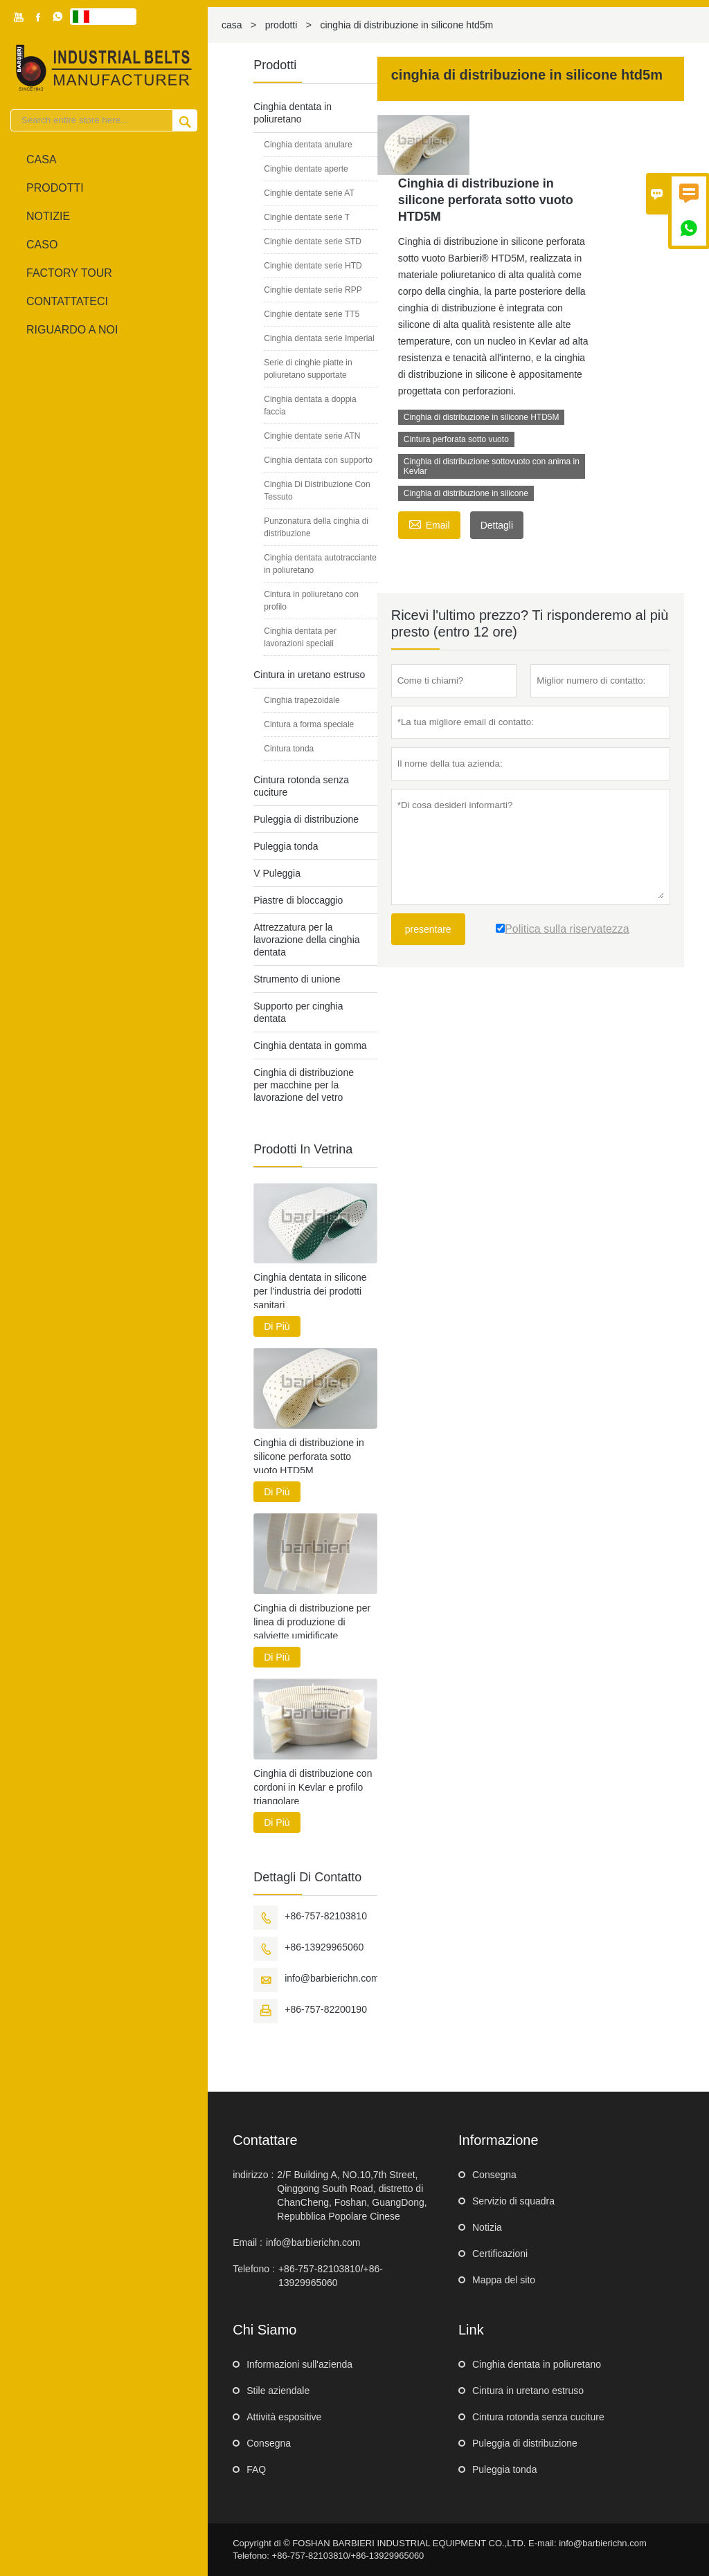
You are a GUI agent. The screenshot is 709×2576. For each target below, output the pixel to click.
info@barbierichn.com (332, 1978)
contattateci (67, 301)
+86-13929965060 (324, 1947)
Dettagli (497, 525)
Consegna (494, 2174)
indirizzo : (253, 2174)
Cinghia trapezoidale (301, 700)
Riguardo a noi (72, 330)
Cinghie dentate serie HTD (312, 266)
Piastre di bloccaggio (298, 900)
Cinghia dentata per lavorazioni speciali (300, 637)
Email (429, 523)
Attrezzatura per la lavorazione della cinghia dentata (306, 940)
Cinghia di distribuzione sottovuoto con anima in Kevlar (492, 466)
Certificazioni (500, 2253)
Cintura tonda (289, 748)
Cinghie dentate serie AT (309, 193)
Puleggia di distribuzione (306, 819)
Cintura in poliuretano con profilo (311, 601)
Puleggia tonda (285, 846)
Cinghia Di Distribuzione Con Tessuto (317, 490)
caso (41, 244)
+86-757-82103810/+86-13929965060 (330, 2275)
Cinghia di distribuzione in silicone (466, 493)
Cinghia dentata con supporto (318, 460)
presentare (428, 929)
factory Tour (69, 273)
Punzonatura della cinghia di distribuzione (316, 527)
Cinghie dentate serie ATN (312, 436)
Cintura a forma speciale (309, 724)
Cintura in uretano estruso (309, 674)
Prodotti (55, 188)
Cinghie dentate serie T (307, 217)
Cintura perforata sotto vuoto (456, 439)
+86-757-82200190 (326, 2009)
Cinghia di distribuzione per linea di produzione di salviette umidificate (311, 1621)
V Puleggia (276, 873)
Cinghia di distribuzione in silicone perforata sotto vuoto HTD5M (308, 1456)
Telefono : (254, 2268)
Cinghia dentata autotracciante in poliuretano (320, 564)
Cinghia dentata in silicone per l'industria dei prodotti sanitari (309, 1291)
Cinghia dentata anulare (308, 144)
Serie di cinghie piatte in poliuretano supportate (308, 369)
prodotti (281, 24)
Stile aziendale (277, 2390)
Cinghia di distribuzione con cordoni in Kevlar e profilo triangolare (312, 1787)
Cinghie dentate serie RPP (312, 290)
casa (41, 159)
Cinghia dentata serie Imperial (319, 338)
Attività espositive (283, 2416)
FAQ (256, 2469)
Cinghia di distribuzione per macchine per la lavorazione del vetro (303, 1085)
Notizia (487, 2227)
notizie (48, 216)
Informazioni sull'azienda (299, 2364)
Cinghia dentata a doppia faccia (310, 405)
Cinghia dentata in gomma (309, 1045)
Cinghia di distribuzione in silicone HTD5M (481, 417)
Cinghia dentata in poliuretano (536, 2364)
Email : (247, 2242)
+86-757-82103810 (326, 1915)
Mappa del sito (503, 2279)
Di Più (276, 1326)
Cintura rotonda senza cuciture (538, 2416)
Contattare (265, 2140)
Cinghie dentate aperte (306, 169)
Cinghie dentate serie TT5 (311, 314)
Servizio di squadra (513, 2201)
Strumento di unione (296, 979)
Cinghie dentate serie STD (312, 241)
